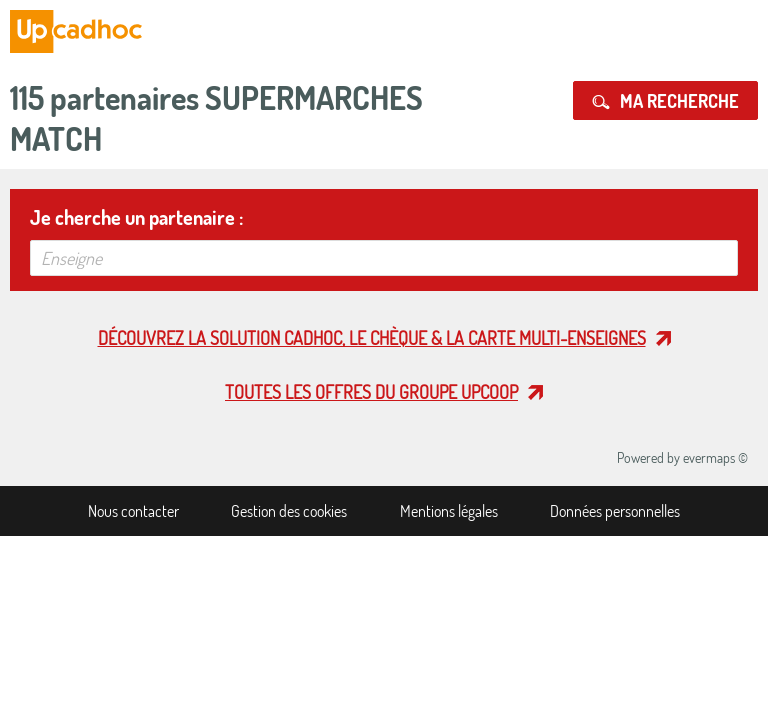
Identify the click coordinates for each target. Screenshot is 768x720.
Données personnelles (615, 511)
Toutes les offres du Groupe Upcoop (371, 392)
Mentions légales (449, 511)
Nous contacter (133, 511)
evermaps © (715, 457)
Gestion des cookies (289, 511)
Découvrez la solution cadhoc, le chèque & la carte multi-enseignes (372, 338)
